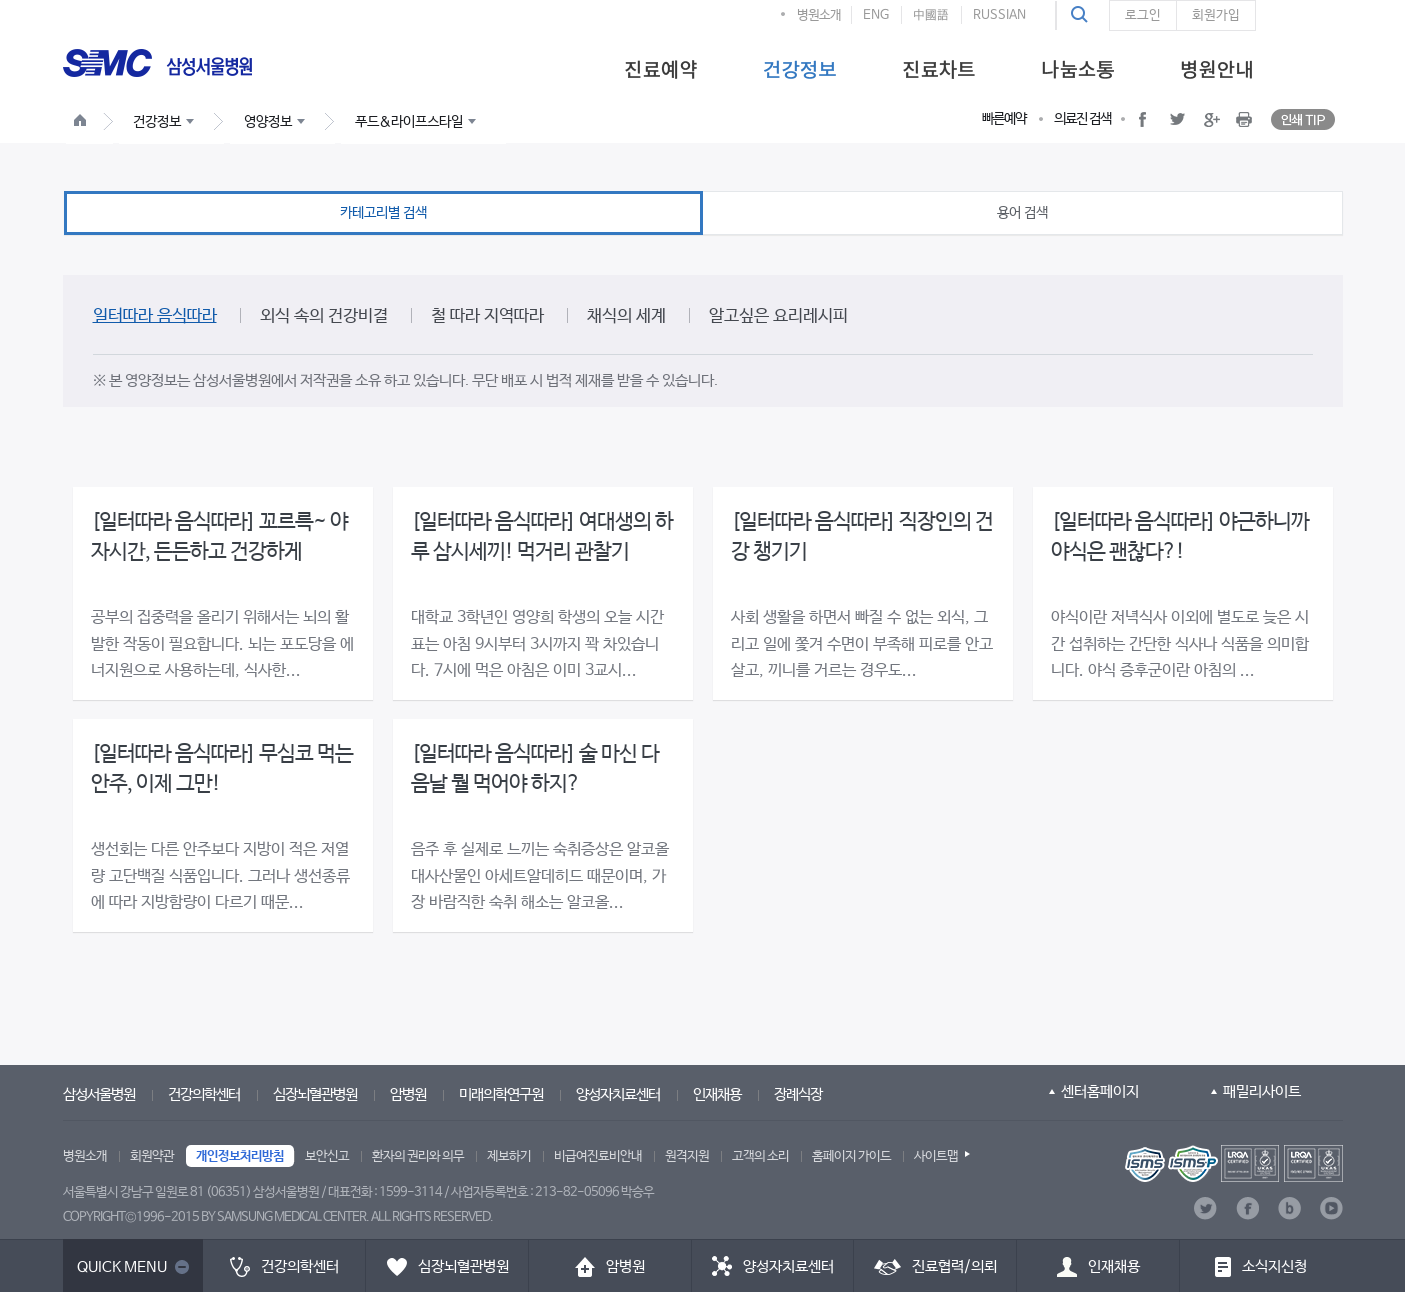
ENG (876, 15)
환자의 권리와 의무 (418, 1156)
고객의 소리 (760, 1156)
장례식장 (798, 1094)
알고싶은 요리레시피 (778, 316)
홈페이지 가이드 (851, 1156)
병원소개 (819, 15)
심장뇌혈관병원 (315, 1094)
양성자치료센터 (618, 1094)
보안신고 (327, 1156)
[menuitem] (660, 68)
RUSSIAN (999, 15)
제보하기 (509, 1156)
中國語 (931, 15)
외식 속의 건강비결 (324, 316)
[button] (1082, 15)
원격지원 (687, 1156)
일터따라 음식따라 (155, 316)
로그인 (1143, 15)
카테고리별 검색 (383, 213)
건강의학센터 (204, 1094)
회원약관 (152, 1156)
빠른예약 (1004, 119)
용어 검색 (1022, 213)
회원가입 (1216, 15)
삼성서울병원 (99, 1094)
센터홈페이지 (1100, 1091)
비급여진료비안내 (598, 1156)
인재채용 (717, 1094)
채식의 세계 (626, 316)
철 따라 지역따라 (487, 316)
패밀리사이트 (1262, 1091)
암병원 (408, 1094)
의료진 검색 (1082, 119)
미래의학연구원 (501, 1094)
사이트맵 (936, 1156)
